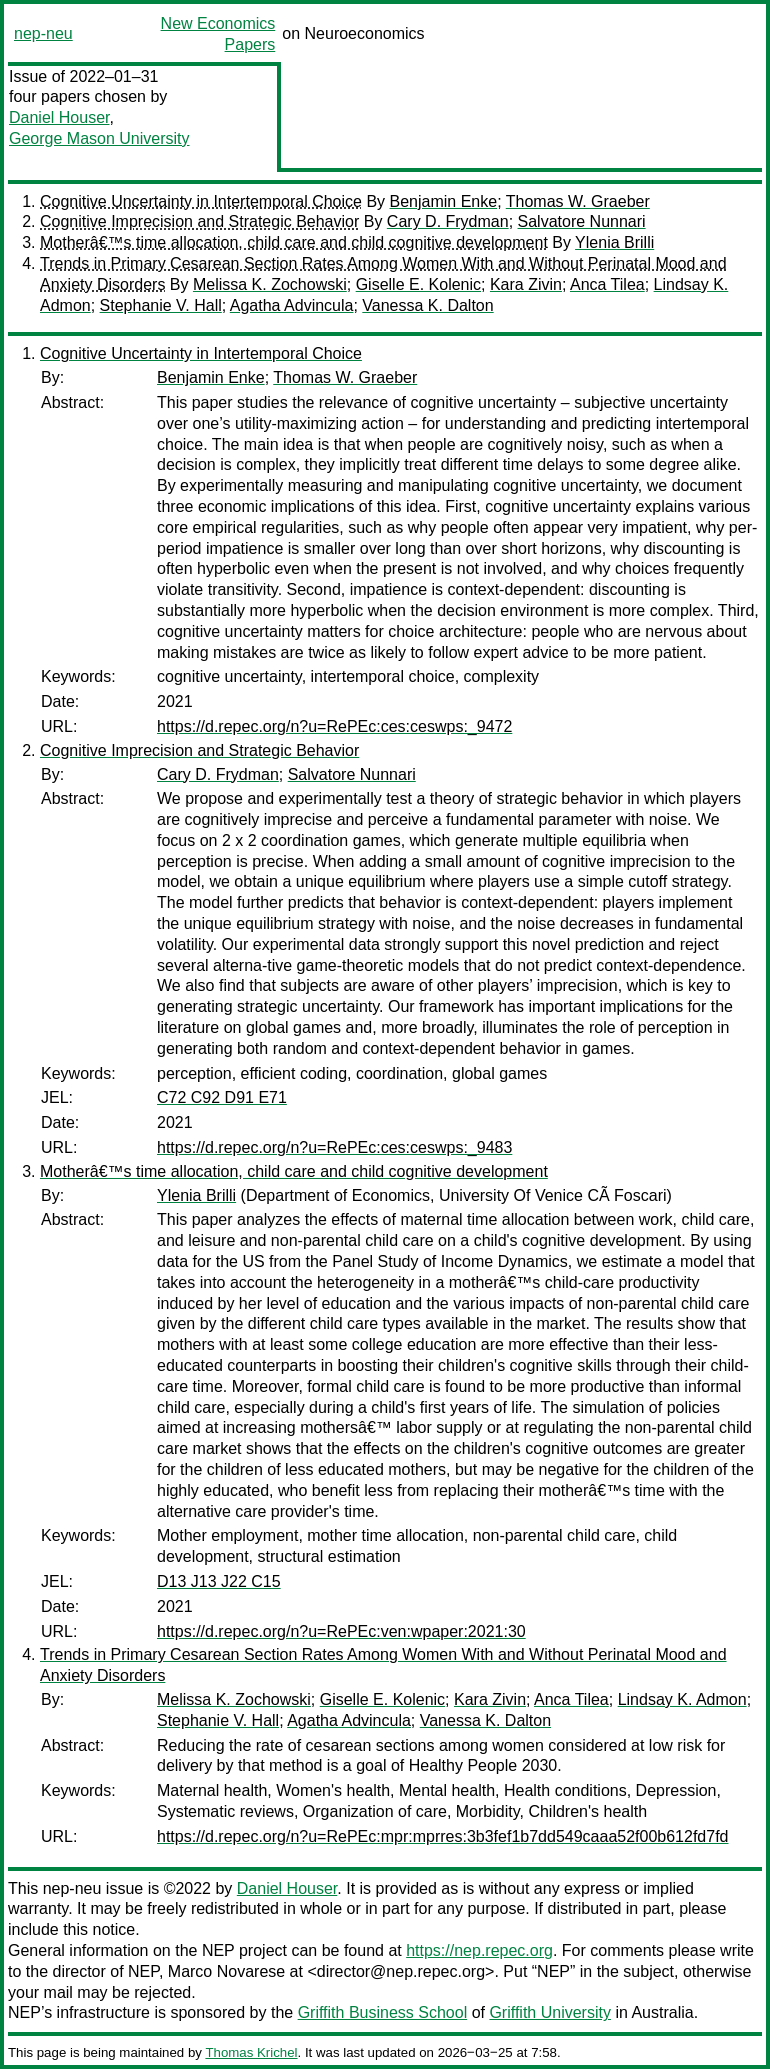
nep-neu (43, 33)
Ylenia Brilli (614, 242)
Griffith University (550, 2012)
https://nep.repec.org (479, 1950)
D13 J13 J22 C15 (219, 1581)
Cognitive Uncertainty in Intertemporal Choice (201, 201)
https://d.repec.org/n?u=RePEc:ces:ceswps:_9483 (334, 1147)
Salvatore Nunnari (582, 221)
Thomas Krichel (251, 2052)
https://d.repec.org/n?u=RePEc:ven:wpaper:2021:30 (341, 1631)
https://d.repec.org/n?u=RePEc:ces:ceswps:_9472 (334, 726)
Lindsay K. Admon (682, 1699)
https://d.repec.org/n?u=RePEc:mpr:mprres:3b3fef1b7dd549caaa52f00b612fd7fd (443, 1836)
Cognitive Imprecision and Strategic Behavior (199, 221)
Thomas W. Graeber (578, 201)
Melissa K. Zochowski (270, 284)
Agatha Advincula (292, 305)
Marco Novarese (226, 1971)
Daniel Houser (59, 117)
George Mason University (99, 138)
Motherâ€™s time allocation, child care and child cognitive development (294, 242)
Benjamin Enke (444, 201)
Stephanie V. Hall (161, 305)
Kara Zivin (526, 284)
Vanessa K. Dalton (427, 305)
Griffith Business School (383, 2012)
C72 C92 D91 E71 (222, 1097)
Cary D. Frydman (448, 221)
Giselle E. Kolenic (418, 284)
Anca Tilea (607, 284)
